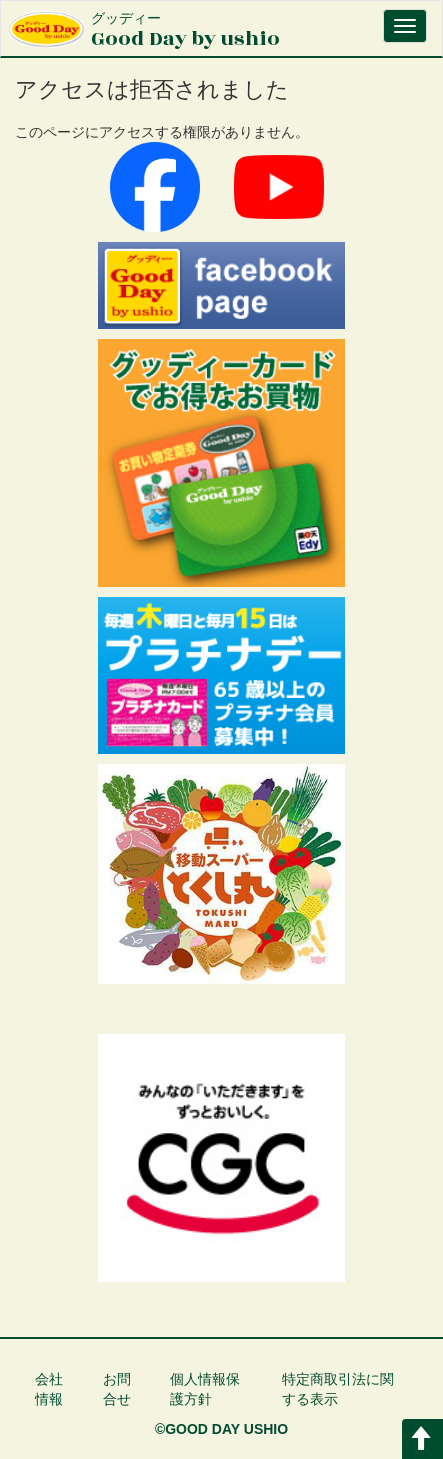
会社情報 (49, 1389)
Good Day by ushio (185, 31)
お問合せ (117, 1389)
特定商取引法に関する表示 (338, 1389)
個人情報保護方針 (205, 1389)
